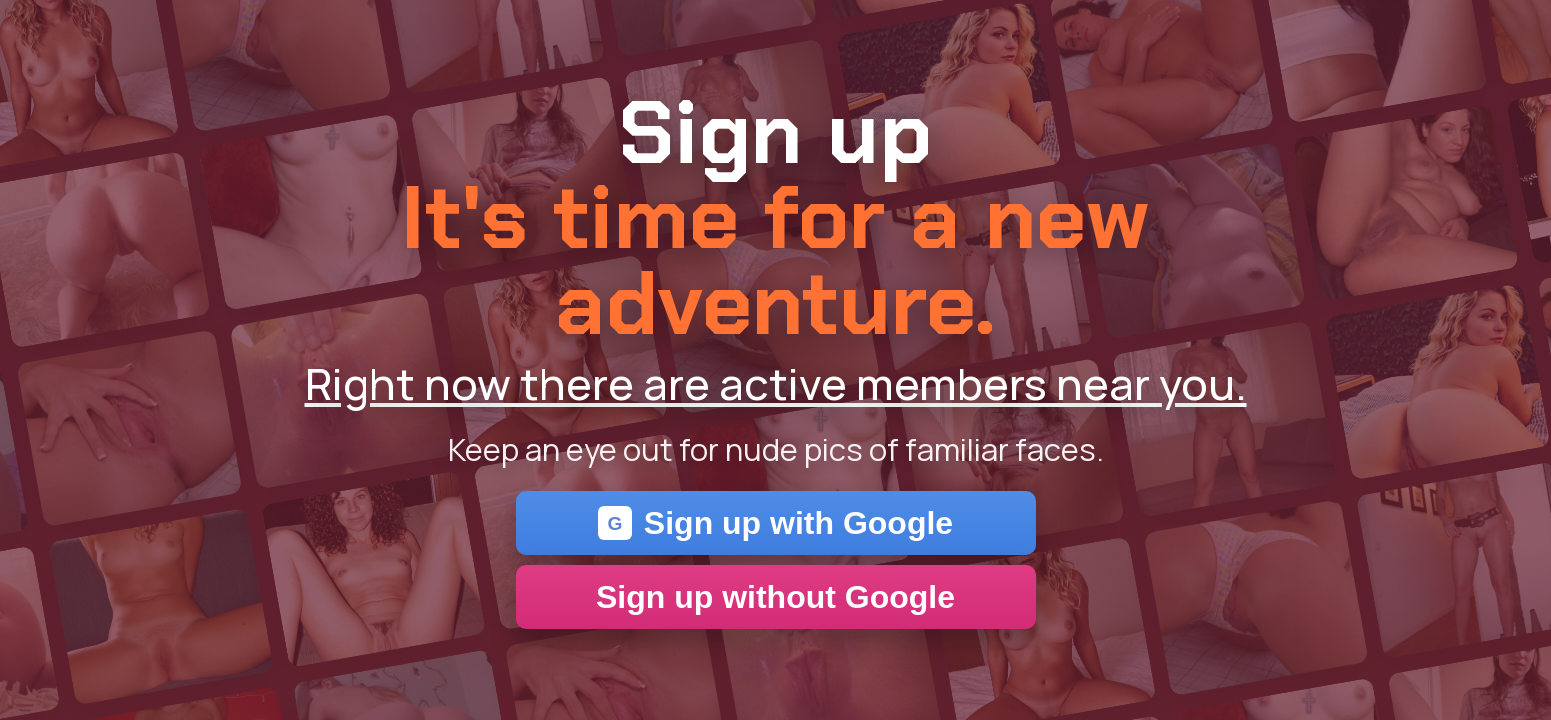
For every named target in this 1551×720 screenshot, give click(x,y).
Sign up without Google (775, 597)
